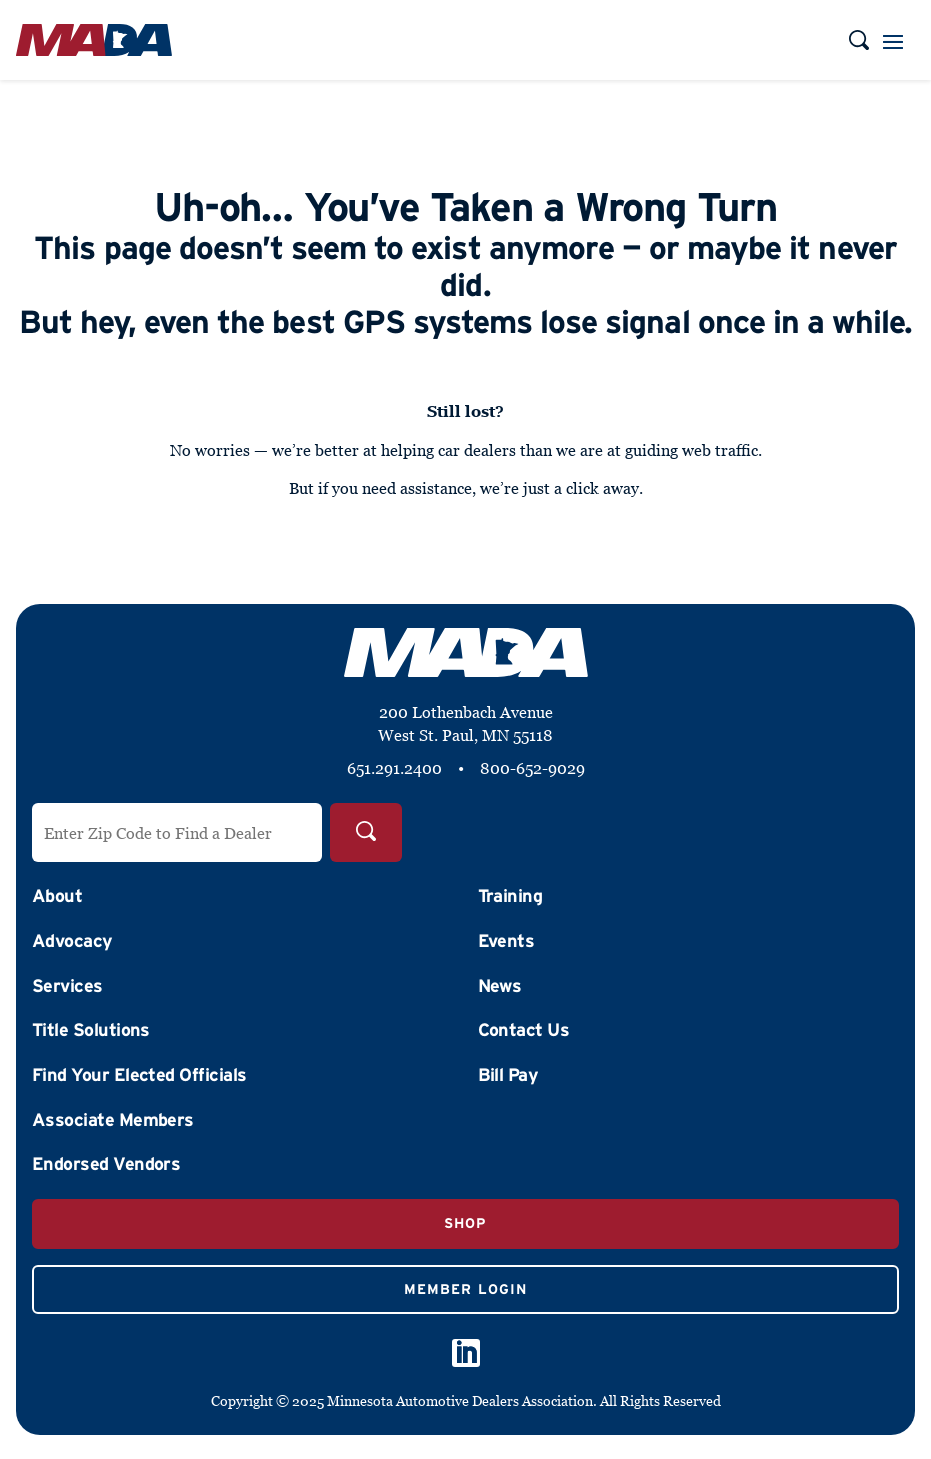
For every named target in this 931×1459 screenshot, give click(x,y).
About (57, 896)
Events (506, 941)
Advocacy (72, 941)
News (500, 986)
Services (67, 986)
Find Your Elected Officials (139, 1075)
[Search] (366, 832)
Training (510, 896)
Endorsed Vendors (106, 1164)
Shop (465, 1223)
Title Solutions (91, 1030)
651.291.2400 (394, 768)
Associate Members (113, 1120)
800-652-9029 (532, 768)
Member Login (465, 1289)
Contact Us (524, 1030)
